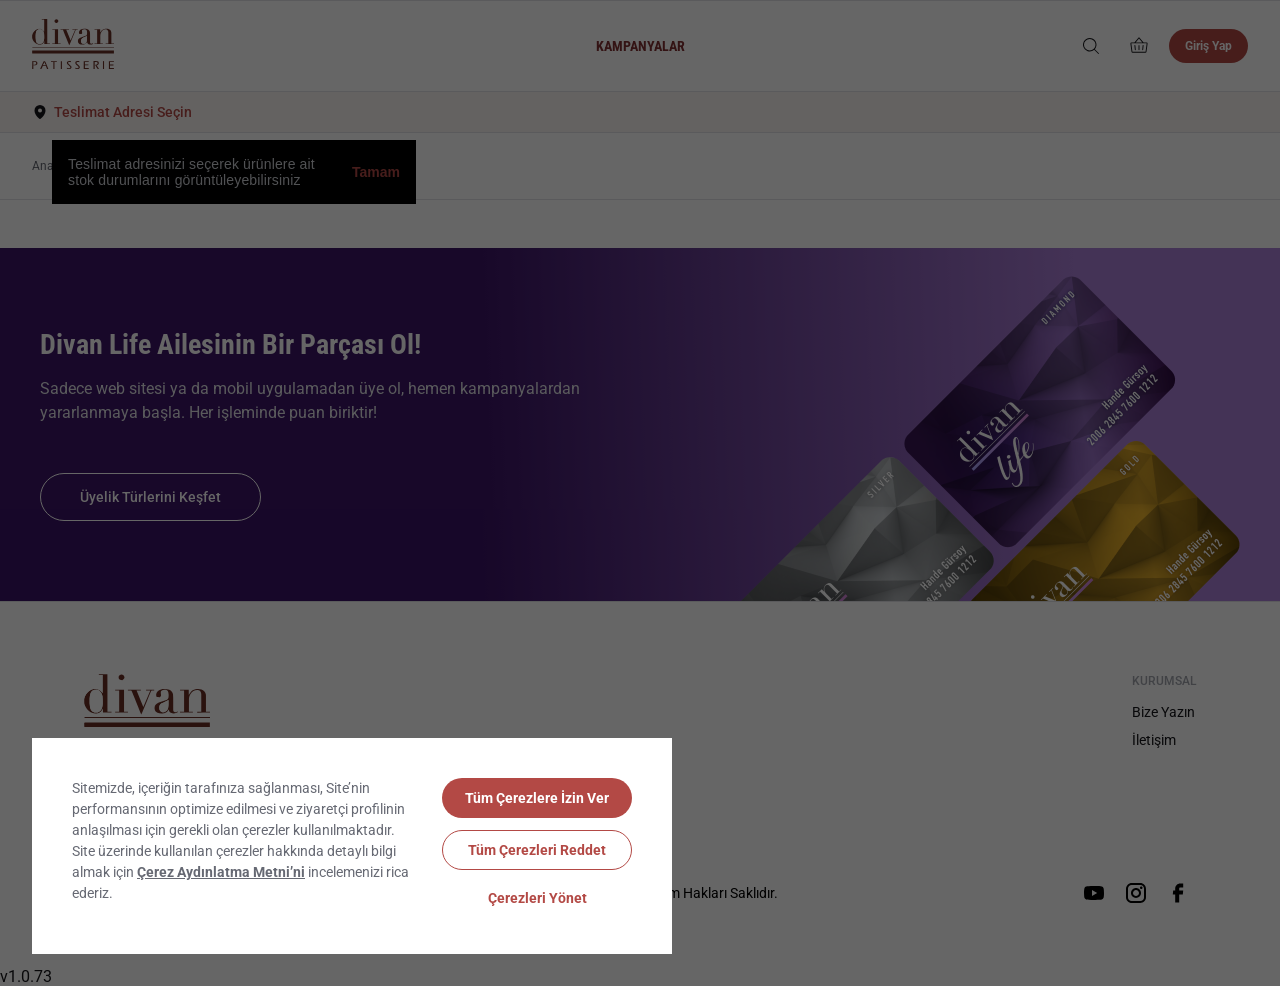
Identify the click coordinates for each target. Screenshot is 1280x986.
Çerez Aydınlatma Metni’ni (221, 872)
